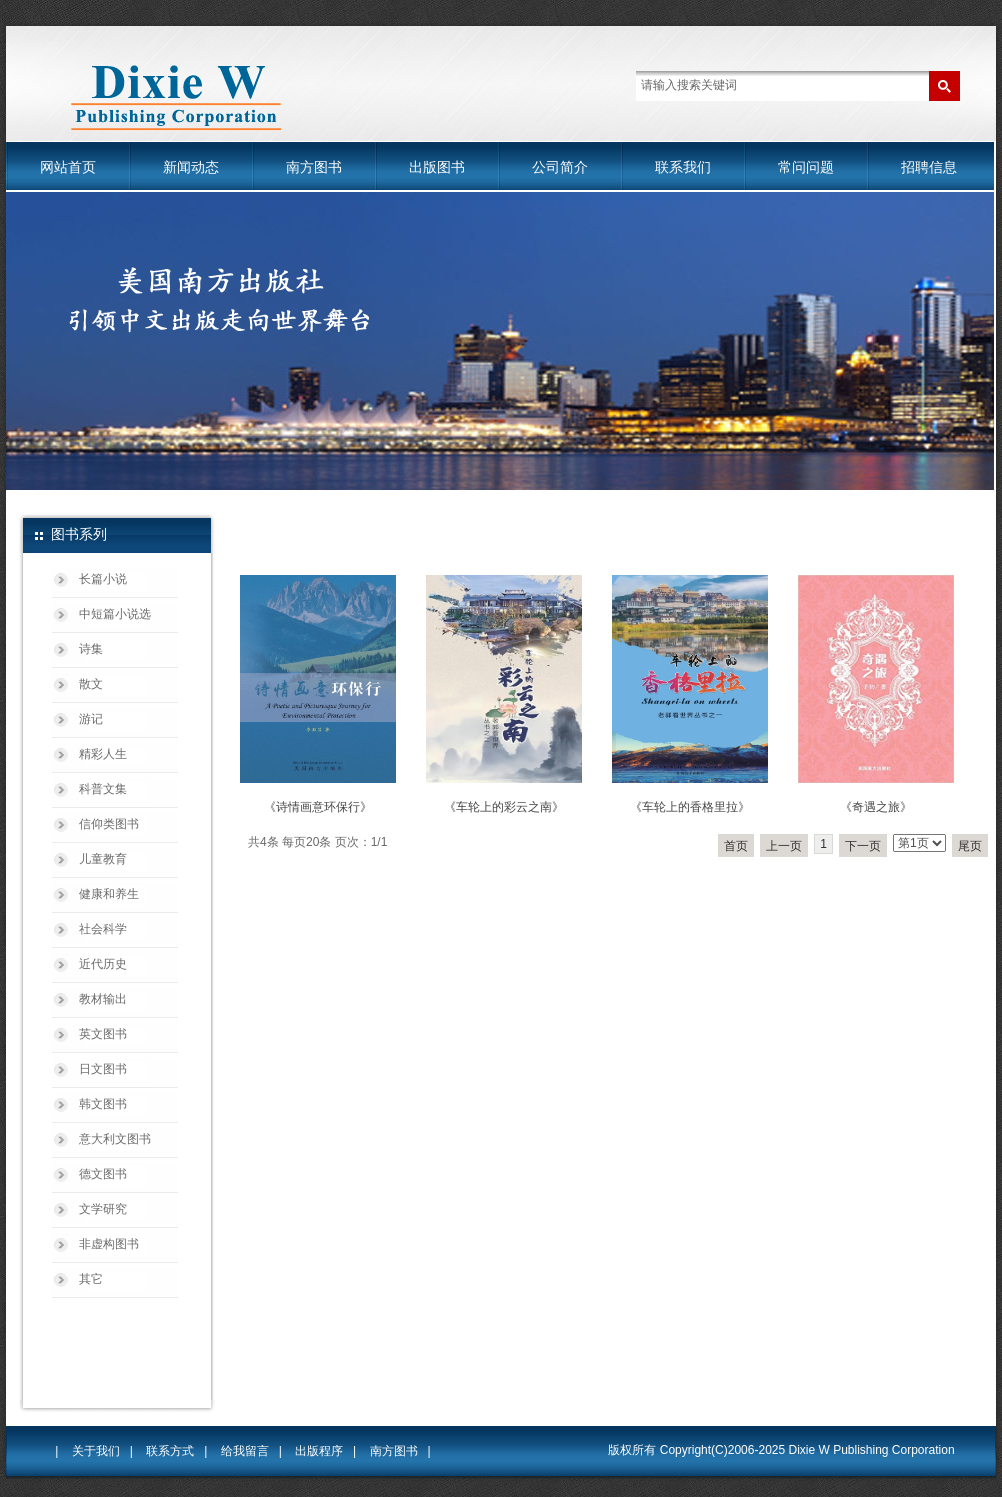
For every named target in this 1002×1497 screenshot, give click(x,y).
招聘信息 (929, 167)
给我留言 (245, 1451)
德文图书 (103, 1174)
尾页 (970, 846)
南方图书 (314, 167)
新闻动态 (191, 167)
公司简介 (560, 167)
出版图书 (437, 167)
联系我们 (683, 167)
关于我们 (96, 1451)
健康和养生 (109, 894)
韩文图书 (103, 1104)
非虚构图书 (109, 1244)
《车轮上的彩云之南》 (504, 807)
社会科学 (103, 929)
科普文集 (103, 789)
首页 (736, 846)
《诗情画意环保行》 (318, 807)
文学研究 (103, 1209)
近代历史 (103, 964)
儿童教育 (103, 859)
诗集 (91, 649)
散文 (91, 684)
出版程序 (319, 1451)
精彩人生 (103, 754)
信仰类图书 (109, 824)
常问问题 (806, 167)
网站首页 (68, 167)
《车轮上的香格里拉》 (690, 807)
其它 (91, 1279)
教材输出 (103, 999)
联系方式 (170, 1451)
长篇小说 (103, 579)
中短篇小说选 (115, 614)
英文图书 (103, 1034)
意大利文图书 (115, 1139)
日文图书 (103, 1069)
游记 (91, 719)
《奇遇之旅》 (876, 807)
